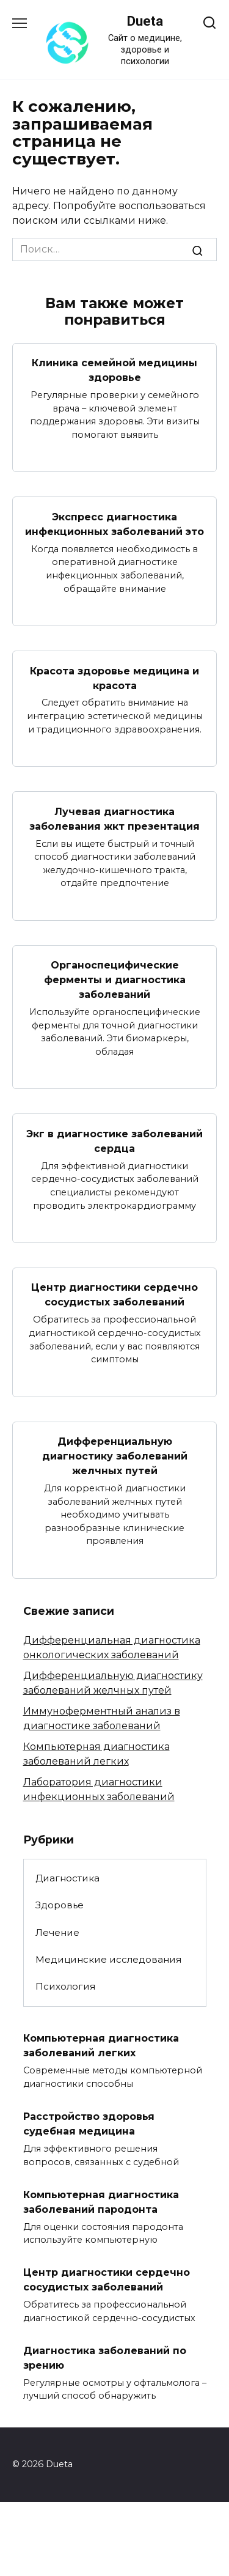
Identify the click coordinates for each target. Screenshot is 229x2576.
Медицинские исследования (108, 1959)
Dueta (145, 21)
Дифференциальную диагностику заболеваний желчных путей (114, 1456)
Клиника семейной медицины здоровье (114, 370)
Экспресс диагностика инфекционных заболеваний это (114, 524)
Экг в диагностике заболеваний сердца (114, 1140)
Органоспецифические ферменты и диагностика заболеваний (115, 979)
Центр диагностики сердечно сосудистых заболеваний (114, 1295)
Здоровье (59, 1905)
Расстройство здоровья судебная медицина (88, 2124)
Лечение (57, 1932)
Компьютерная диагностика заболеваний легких (101, 2045)
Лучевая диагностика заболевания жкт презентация (114, 818)
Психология (65, 1986)
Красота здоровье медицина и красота (114, 678)
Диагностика (67, 1878)
